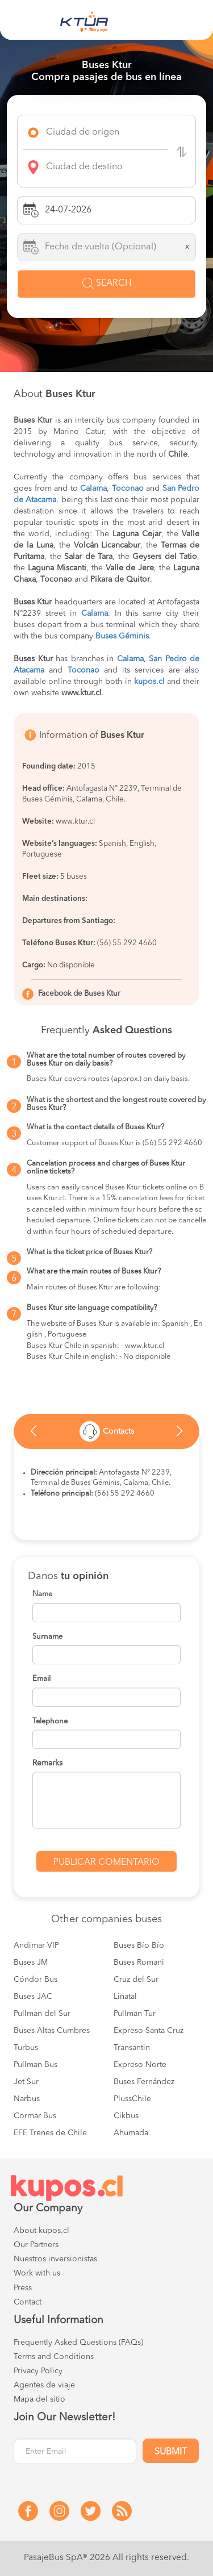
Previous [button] (33, 1434)
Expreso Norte (140, 2065)
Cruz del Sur (136, 1980)
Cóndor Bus (35, 1980)
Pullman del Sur (42, 2014)
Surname (47, 1636)
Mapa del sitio (39, 2399)
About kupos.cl (41, 2231)
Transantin (132, 2048)
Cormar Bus (35, 2116)
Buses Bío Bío (139, 1945)
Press (23, 2288)
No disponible (71, 965)
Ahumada (131, 2133)
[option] (106, 1431)
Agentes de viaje (44, 2385)
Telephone (50, 1721)
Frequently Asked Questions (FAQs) (78, 2343)
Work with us (37, 2273)
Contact (27, 2302)
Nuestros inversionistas (55, 2259)
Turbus (26, 2048)
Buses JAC (33, 1997)
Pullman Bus (35, 2065)
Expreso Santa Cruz (148, 2031)
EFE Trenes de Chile (50, 2133)
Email (41, 1678)
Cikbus (126, 2116)
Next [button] (179, 1434)
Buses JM (31, 1963)
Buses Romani (139, 1963)
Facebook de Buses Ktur (79, 993)
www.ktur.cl (75, 821)
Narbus (27, 2099)
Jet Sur (26, 2082)
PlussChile (132, 2099)
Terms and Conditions (54, 2357)
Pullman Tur (135, 2014)
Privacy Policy (38, 2371)
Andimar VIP (36, 1945)
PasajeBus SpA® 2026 (67, 2557)
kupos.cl (149, 682)
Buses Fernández (144, 2082)
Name (42, 1594)
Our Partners (36, 2245)
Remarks (47, 1763)
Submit (170, 2452)
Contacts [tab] (107, 1431)
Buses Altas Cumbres (52, 2031)
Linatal (125, 1997)
